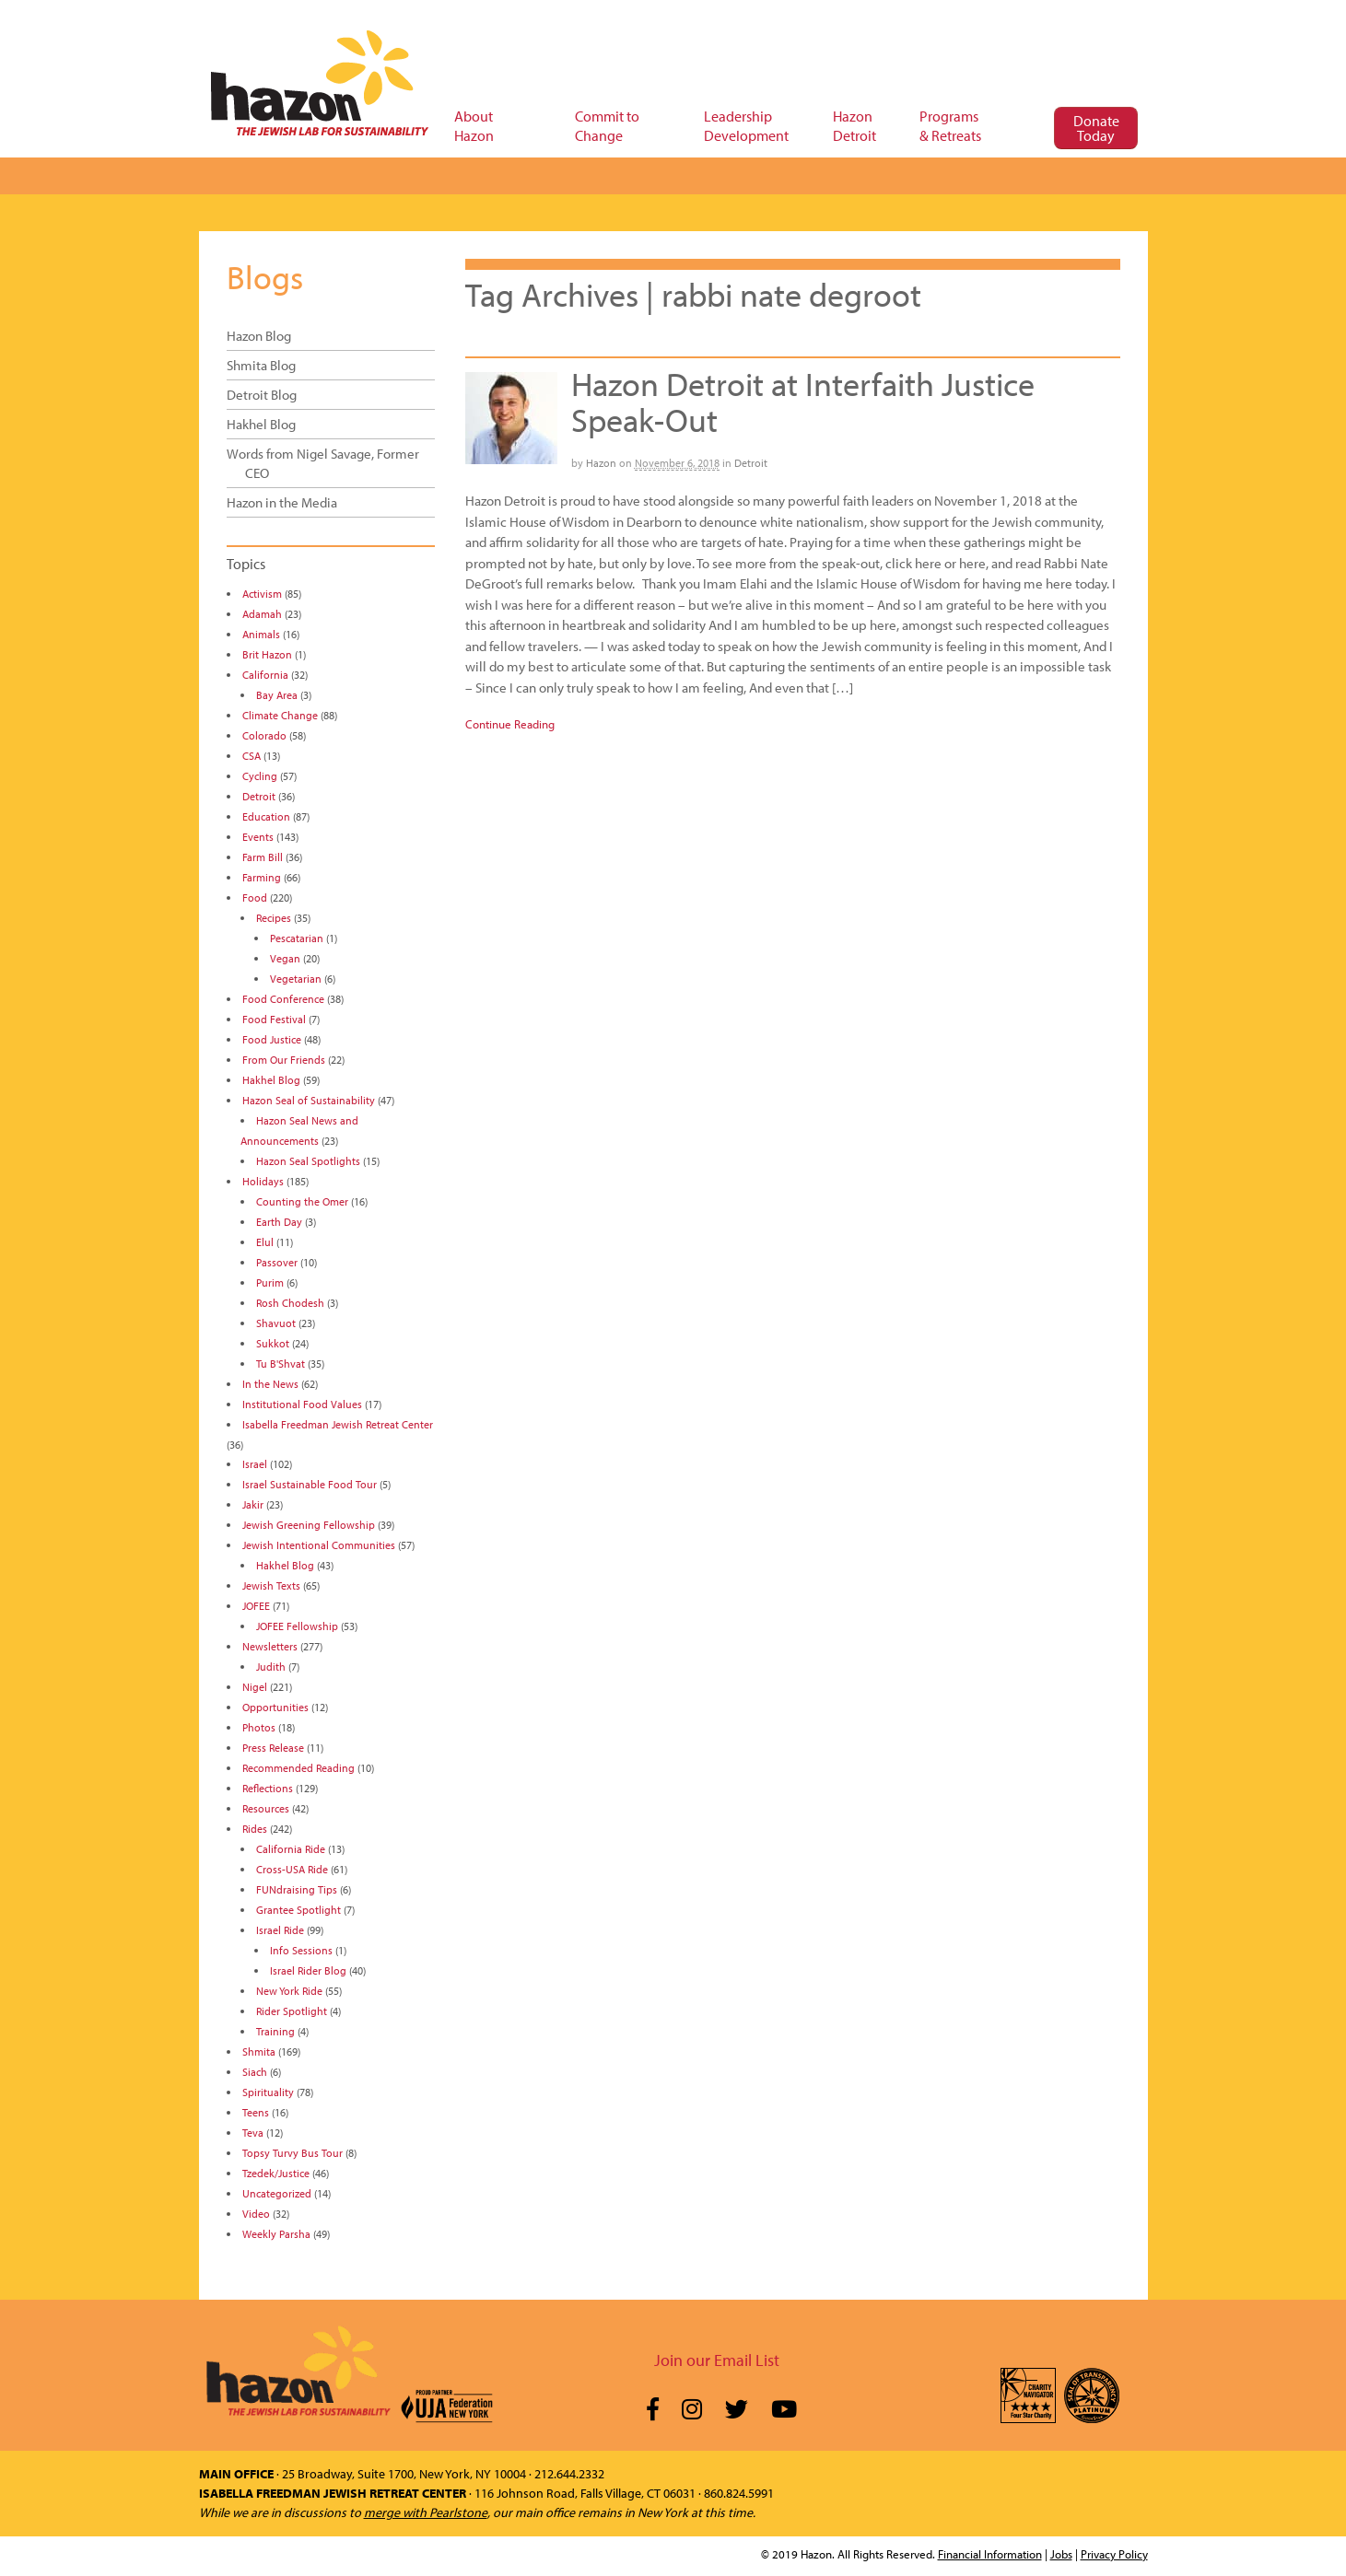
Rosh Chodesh (290, 1303)
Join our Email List (716, 2360)
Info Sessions (301, 1950)
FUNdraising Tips (296, 1889)
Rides (254, 1829)
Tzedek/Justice (276, 2173)
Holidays (263, 1181)
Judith (271, 1666)
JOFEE (256, 1606)
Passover (277, 1262)
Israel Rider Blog (308, 1970)
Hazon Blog (259, 335)
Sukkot (272, 1343)
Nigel (254, 1687)
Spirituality (268, 2092)
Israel (254, 1464)
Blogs (265, 276)
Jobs (1061, 2554)
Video (256, 2213)
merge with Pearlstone (425, 2512)
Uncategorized (276, 2193)
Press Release (273, 1747)
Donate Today (1096, 128)
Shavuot (276, 1323)
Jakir (252, 1504)
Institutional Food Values (302, 1404)
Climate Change (280, 715)
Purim (270, 1282)
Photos (258, 1727)
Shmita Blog (261, 365)
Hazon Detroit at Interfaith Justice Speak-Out (803, 401)
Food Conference (283, 999)
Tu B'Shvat (280, 1363)
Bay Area (277, 695)
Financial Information (990, 2554)
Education (266, 816)
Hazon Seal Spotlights (308, 1161)
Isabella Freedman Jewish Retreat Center (337, 1424)
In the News (270, 1384)
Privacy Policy (1114, 2554)
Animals (261, 634)
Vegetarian (296, 978)
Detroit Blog (262, 394)
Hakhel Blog (261, 424)
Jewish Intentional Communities (318, 1545)
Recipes (273, 918)
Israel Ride (280, 1930)
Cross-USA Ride (292, 1869)
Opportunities (275, 1707)
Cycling (259, 776)
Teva (252, 2132)
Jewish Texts (271, 1585)
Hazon (601, 463)
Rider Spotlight (291, 2011)
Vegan (285, 958)
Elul (265, 1242)
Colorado (264, 735)
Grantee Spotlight (298, 1910)
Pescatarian (296, 938)
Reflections (267, 1788)
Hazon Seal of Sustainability (308, 1100)
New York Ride (289, 1991)
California (265, 675)
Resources (265, 1808)
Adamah (262, 614)
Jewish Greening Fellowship (308, 1525)
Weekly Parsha (276, 2234)
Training (275, 2031)
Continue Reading (510, 724)
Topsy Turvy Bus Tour (292, 2153)
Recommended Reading (298, 1768)
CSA (251, 756)
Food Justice (271, 1039)
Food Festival (274, 1019)
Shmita (258, 2051)
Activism (262, 593)
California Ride (290, 1849)
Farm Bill (262, 857)
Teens (255, 2112)
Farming (261, 877)
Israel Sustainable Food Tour (309, 1484)
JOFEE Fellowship (297, 1626)
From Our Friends (283, 1060)
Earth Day (279, 1222)
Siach (254, 2072)
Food (254, 897)
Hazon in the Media (282, 502)
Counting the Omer (302, 1201)
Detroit (750, 463)
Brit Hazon (267, 654)
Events (258, 837)
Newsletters (270, 1646)
